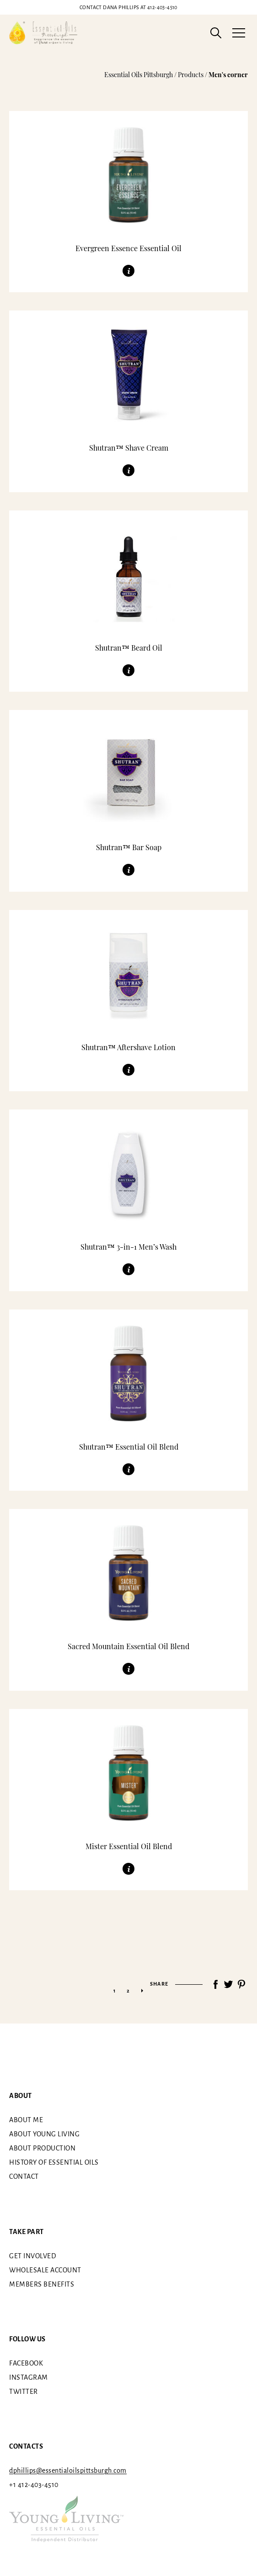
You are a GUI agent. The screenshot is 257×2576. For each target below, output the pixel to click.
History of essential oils (54, 2162)
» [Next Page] (142, 1991)
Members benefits (41, 2283)
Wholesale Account (45, 2269)
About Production (42, 2148)
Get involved (32, 2255)
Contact (24, 2176)
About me (26, 2120)
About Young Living (44, 2134)
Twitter (23, 2391)
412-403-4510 (128, 7)
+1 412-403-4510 (34, 2484)
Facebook (26, 2363)
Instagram (28, 2377)
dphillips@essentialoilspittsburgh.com (68, 2470)
